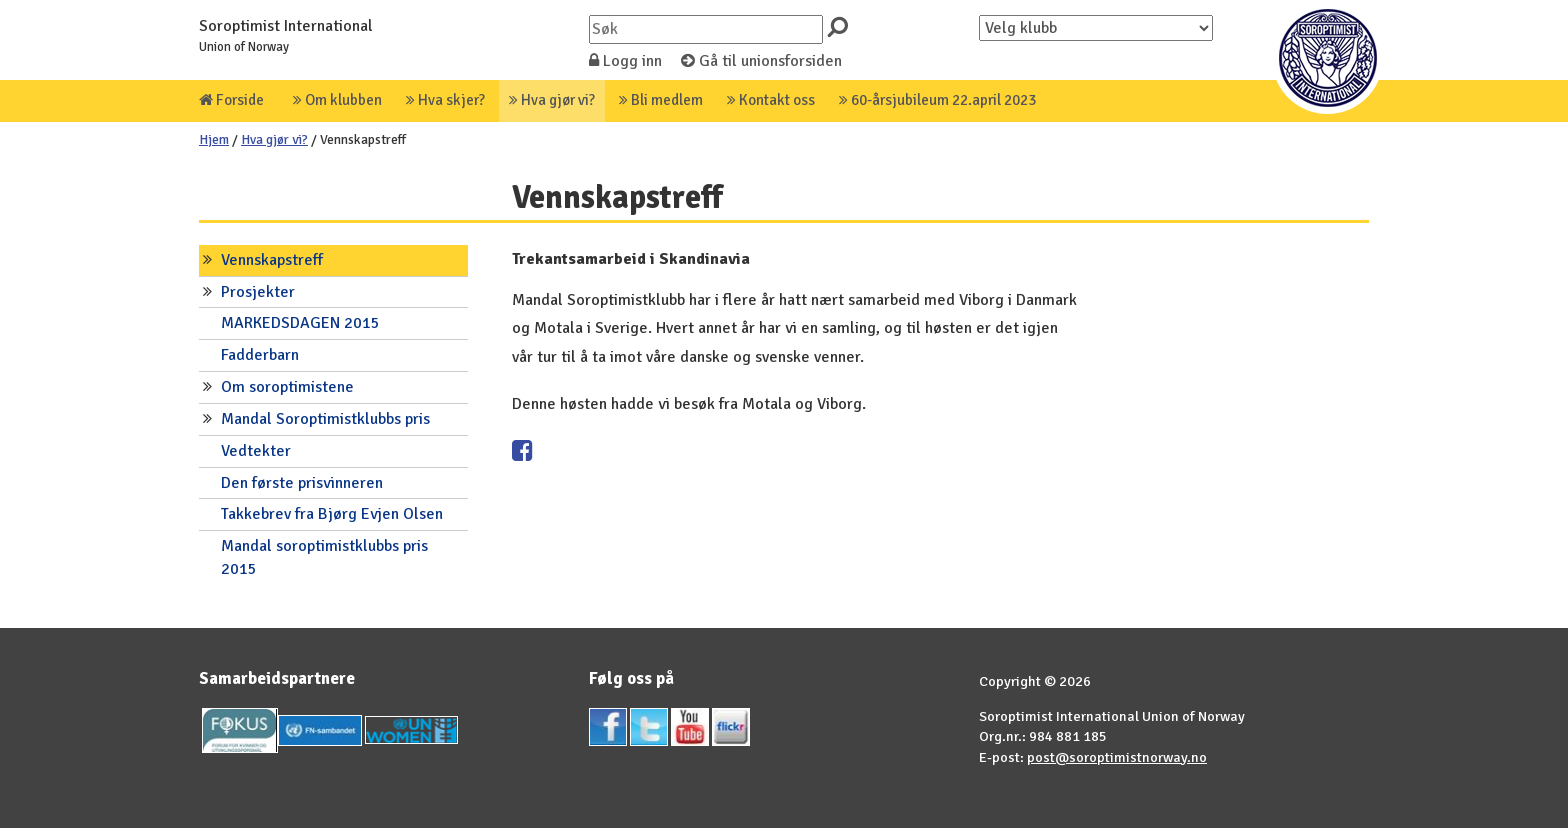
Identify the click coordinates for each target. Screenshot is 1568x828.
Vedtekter (256, 451)
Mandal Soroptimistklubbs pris (325, 419)
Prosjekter (258, 292)
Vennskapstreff (272, 260)
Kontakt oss (771, 100)
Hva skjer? (445, 100)
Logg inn (625, 61)
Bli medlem (661, 100)
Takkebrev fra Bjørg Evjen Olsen (332, 514)
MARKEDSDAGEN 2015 (300, 323)
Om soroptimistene (287, 387)
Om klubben (337, 100)
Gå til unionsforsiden (761, 61)
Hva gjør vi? (552, 100)
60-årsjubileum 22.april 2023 (937, 100)
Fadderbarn (260, 355)
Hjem (214, 139)
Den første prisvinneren (302, 483)
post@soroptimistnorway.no (1117, 757)
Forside (231, 100)
